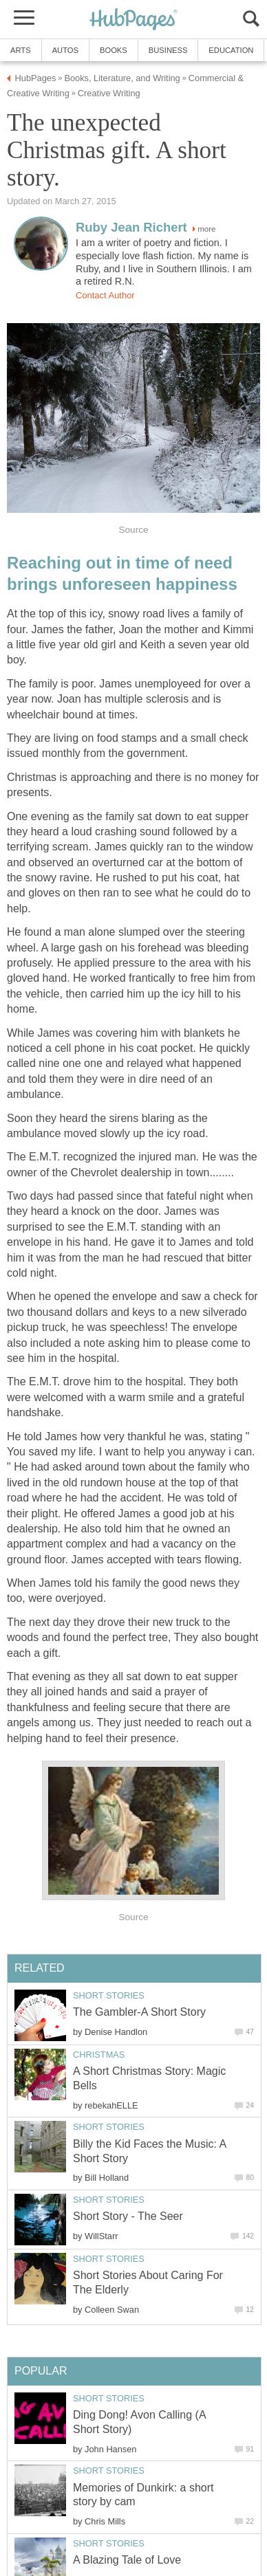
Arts (20, 50)
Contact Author (105, 295)
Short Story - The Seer (128, 2216)
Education (231, 50)
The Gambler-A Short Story (139, 2012)
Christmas (99, 2054)
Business (168, 50)
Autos (65, 50)
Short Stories (109, 1995)
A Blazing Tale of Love (127, 2560)
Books (113, 50)
